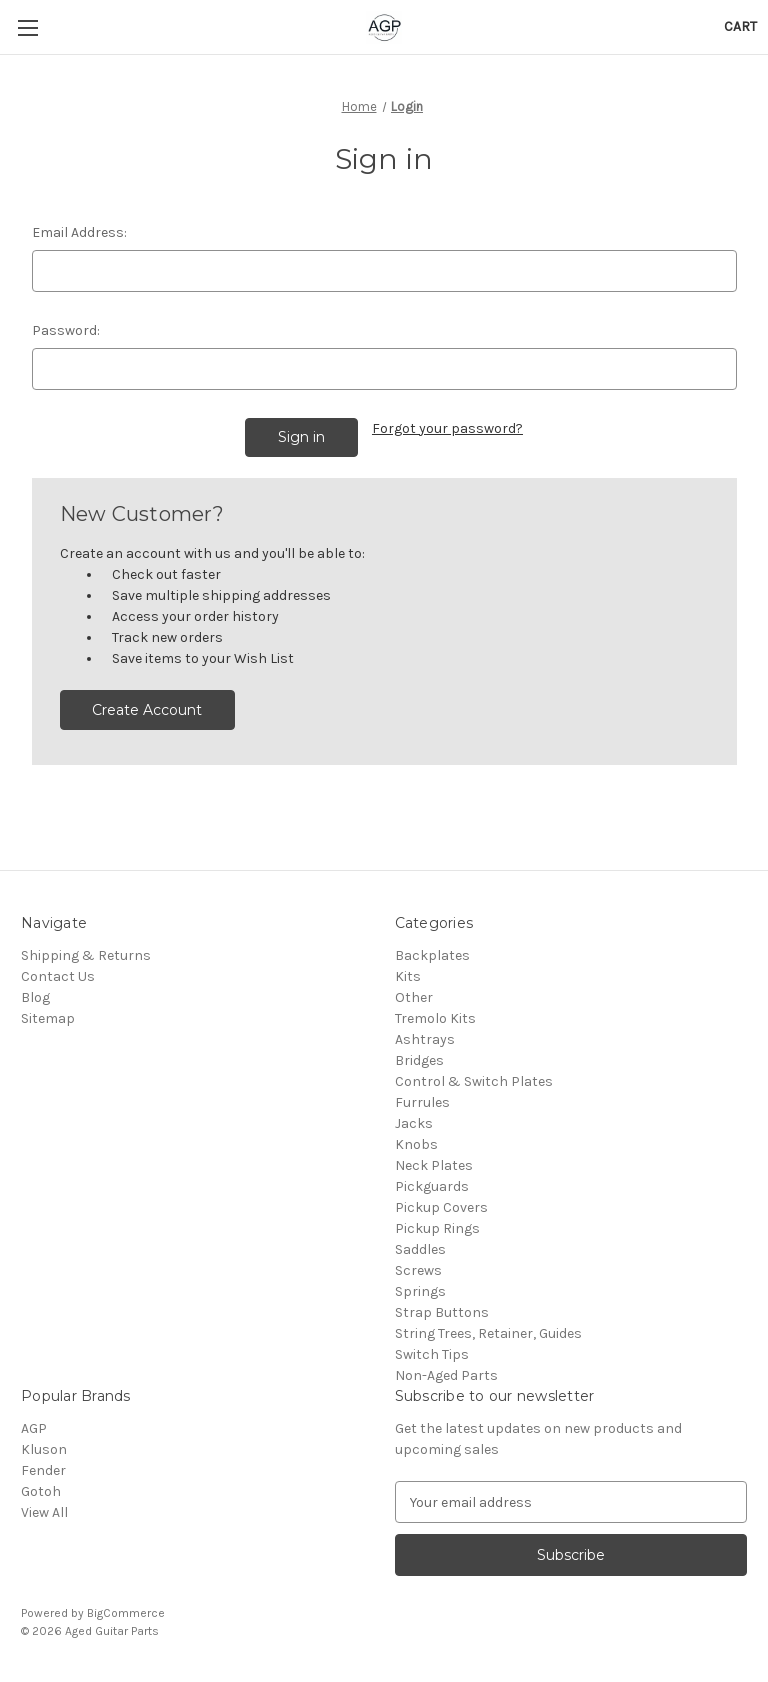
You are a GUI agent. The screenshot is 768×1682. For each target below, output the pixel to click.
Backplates (432, 955)
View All (44, 1512)
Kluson (44, 1449)
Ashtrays (425, 1039)
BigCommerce (126, 1613)
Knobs (416, 1144)
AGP (34, 1428)
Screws (418, 1270)
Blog (35, 997)
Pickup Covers (441, 1207)
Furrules (422, 1102)
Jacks (414, 1123)
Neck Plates (434, 1165)
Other (414, 997)
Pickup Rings (437, 1228)
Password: (66, 330)
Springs (420, 1291)
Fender (43, 1470)
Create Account (147, 710)
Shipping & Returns (86, 955)
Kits (408, 976)
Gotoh (41, 1491)
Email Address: (79, 232)
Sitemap (48, 1018)
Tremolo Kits (435, 1018)
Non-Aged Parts (446, 1375)
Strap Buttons (442, 1312)
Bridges (419, 1060)
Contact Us (58, 976)
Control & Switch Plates (474, 1081)
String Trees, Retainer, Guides (488, 1333)
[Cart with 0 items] (740, 26)
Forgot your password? (447, 428)
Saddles (420, 1249)
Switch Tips (432, 1354)
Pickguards (432, 1186)
